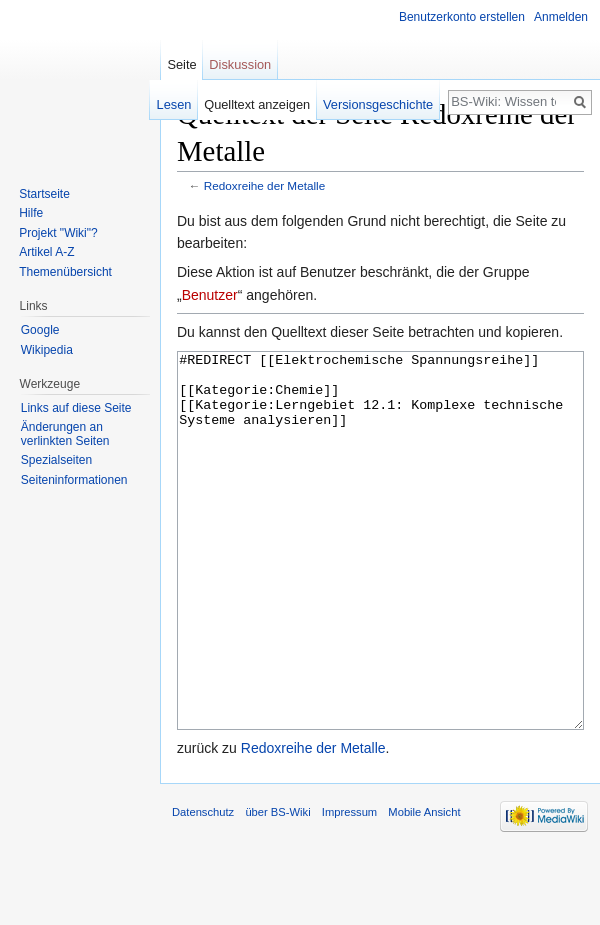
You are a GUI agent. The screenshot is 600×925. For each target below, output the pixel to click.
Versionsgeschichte (378, 104)
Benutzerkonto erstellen (462, 17)
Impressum (349, 887)
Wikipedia (47, 350)
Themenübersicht (65, 272)
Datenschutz (203, 887)
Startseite (44, 194)
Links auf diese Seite (76, 408)
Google (40, 330)
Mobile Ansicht (424, 887)
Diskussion (240, 64)
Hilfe (31, 213)
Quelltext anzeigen (257, 104)
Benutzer (210, 295)
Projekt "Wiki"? (58, 233)
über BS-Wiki (277, 887)
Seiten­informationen (74, 480)
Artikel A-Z (46, 252)
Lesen (174, 104)
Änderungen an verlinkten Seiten (65, 434)
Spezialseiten (56, 460)
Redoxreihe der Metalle (264, 185)
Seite (181, 64)
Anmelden (561, 17)
